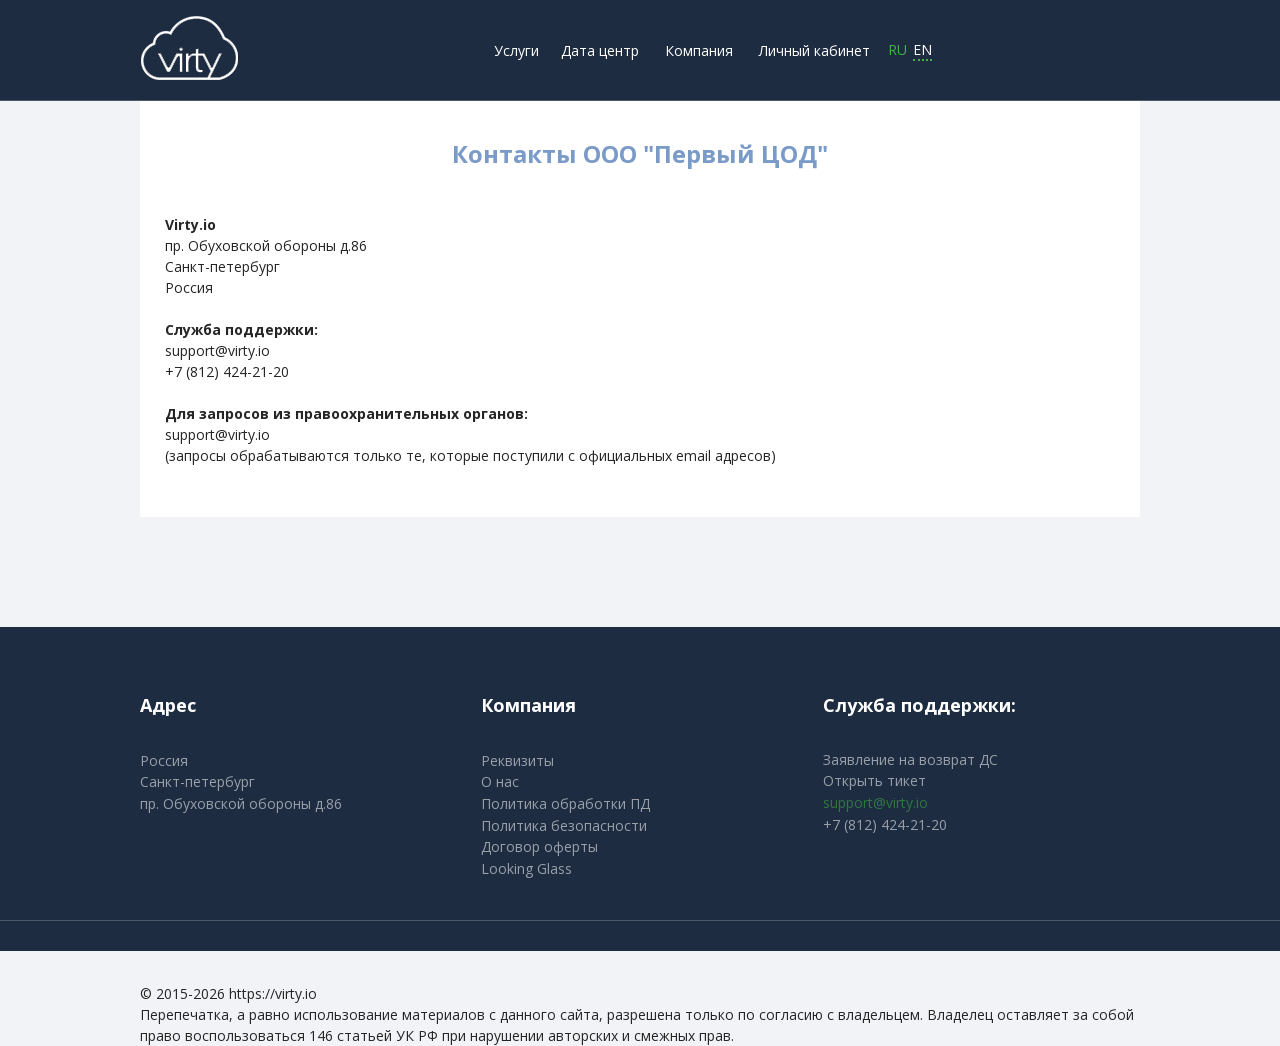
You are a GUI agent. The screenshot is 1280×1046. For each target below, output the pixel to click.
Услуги (516, 50)
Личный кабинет (814, 50)
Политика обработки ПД (565, 803)
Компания (699, 50)
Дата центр (600, 50)
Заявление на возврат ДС (910, 759)
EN (922, 50)
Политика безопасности (564, 825)
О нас (500, 781)
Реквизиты (517, 760)
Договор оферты (539, 846)
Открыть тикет (874, 780)
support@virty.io (875, 802)
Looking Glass (526, 868)
